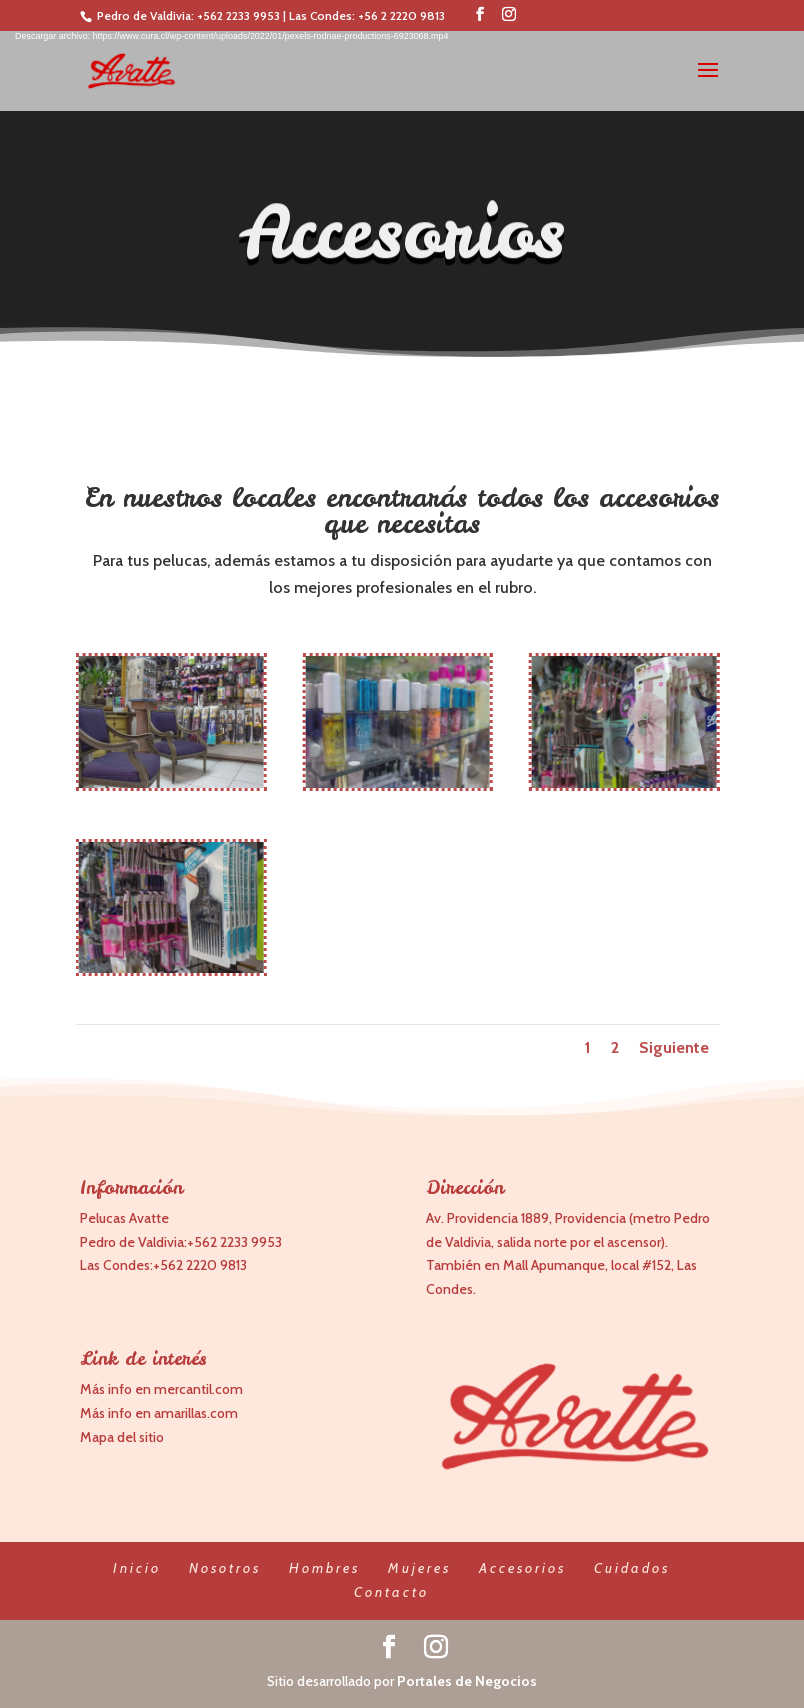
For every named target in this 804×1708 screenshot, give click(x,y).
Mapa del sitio (122, 1437)
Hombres (324, 1568)
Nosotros (225, 1568)
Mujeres (419, 1568)
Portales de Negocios (467, 1681)
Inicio (137, 1568)
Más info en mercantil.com (161, 1389)
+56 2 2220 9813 (401, 15)
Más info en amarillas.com (159, 1413)
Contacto (391, 1592)
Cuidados (632, 1568)
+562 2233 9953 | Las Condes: (277, 15)
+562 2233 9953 (234, 1242)
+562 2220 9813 (200, 1265)
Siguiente (665, 1047)
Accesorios (522, 1568)
